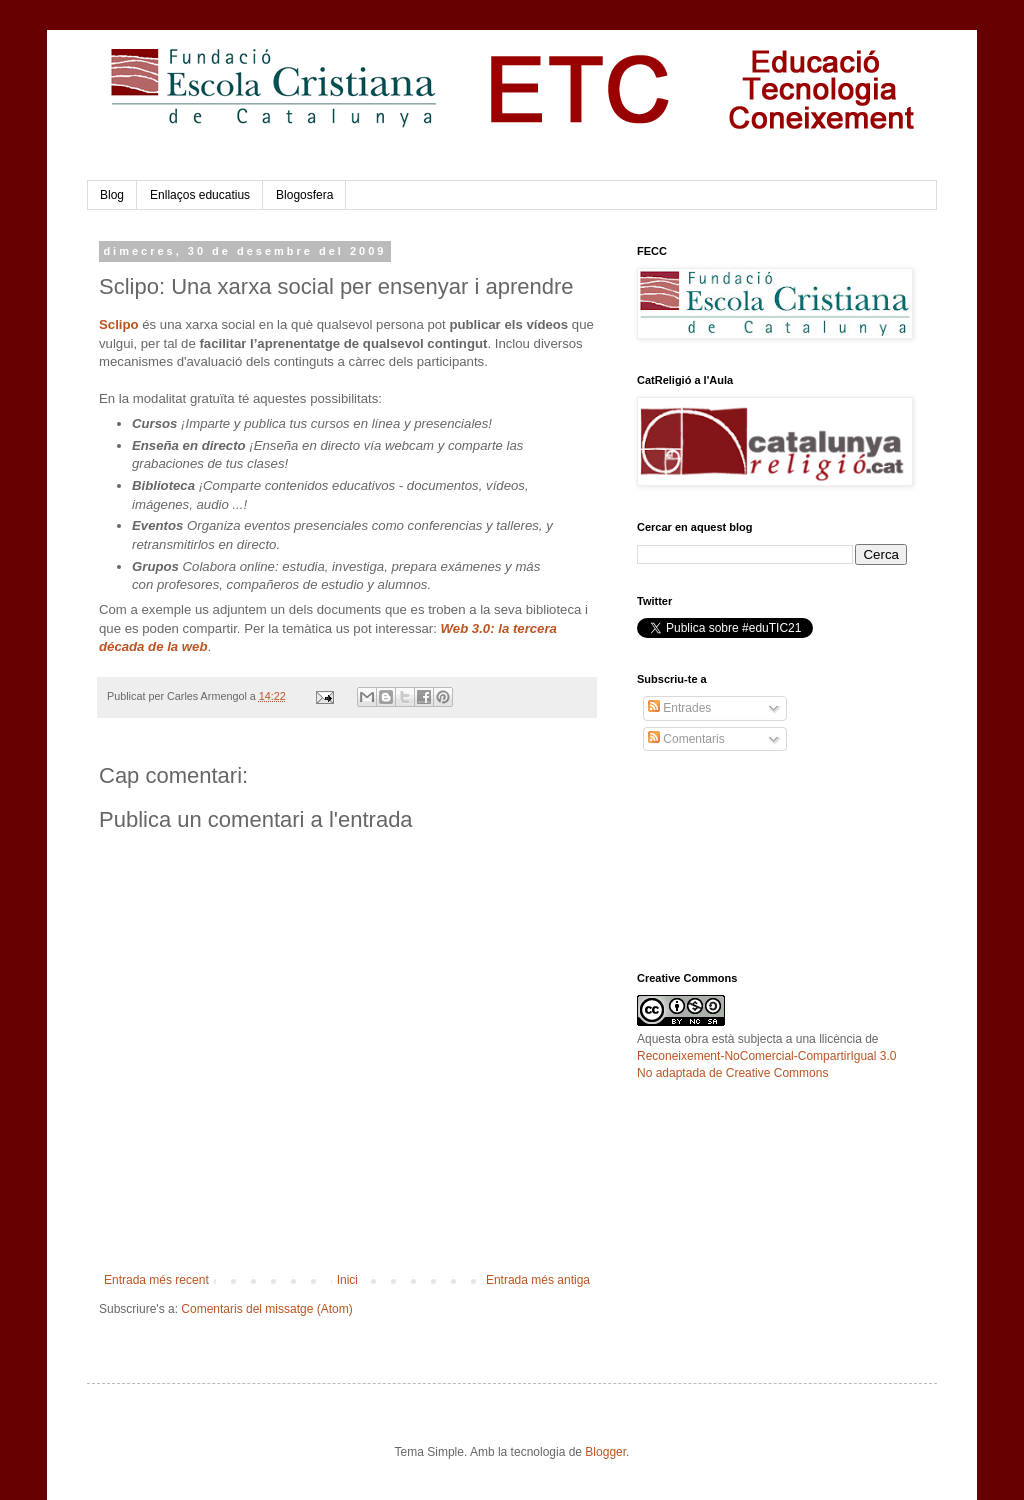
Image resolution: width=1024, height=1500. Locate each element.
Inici (347, 1280)
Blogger (605, 1452)
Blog (112, 195)
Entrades (679, 708)
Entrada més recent (156, 1280)
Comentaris (686, 739)
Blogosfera (304, 195)
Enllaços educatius (200, 195)
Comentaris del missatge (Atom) (266, 1309)
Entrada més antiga (538, 1280)
